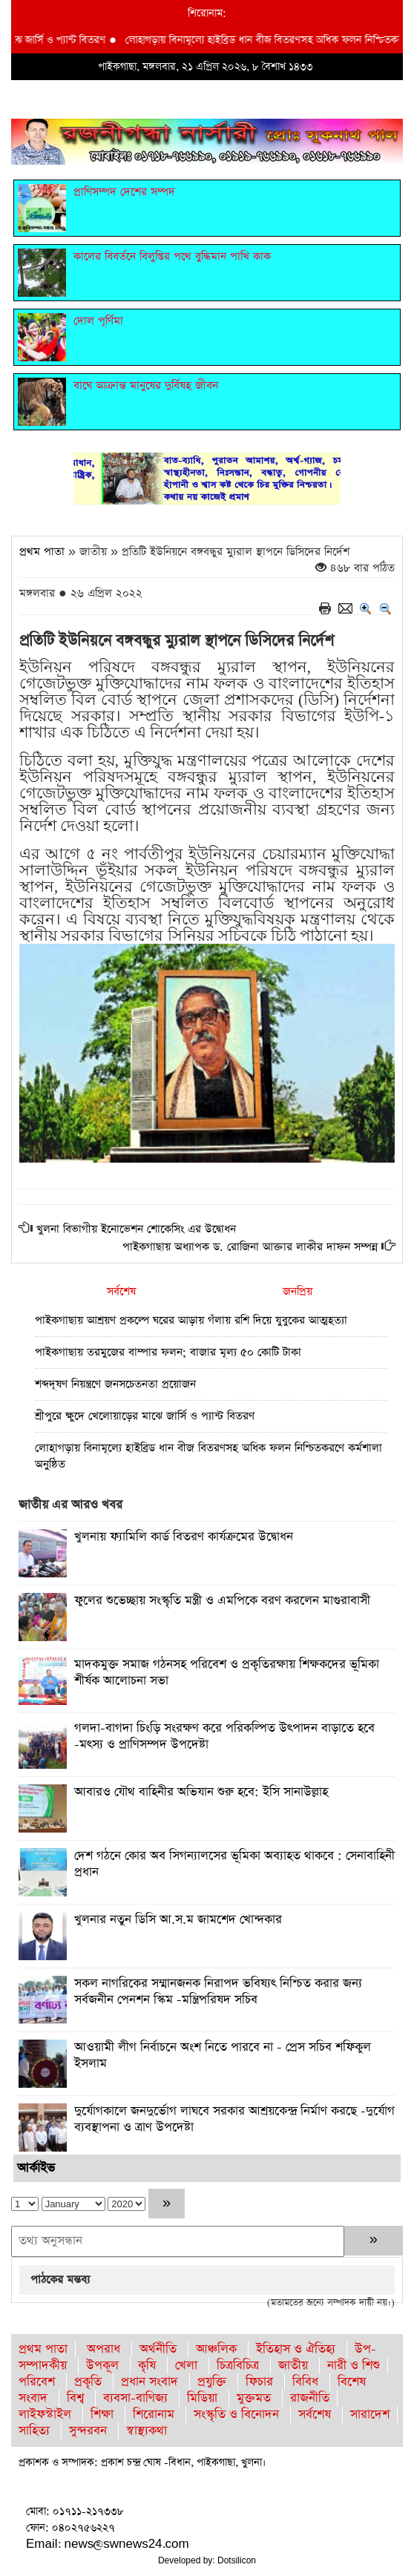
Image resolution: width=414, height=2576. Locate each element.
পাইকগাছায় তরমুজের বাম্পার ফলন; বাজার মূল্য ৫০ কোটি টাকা (168, 1352)
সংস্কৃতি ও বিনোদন (236, 2414)
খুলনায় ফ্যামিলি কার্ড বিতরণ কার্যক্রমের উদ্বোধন (183, 1536)
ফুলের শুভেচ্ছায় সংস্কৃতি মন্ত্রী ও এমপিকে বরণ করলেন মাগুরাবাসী (222, 1600)
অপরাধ (103, 2349)
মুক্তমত (254, 2398)
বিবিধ (305, 2382)
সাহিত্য (34, 2430)
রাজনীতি (309, 2398)
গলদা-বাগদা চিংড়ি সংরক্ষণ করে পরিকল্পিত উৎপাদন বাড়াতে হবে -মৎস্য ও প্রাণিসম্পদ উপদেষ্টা (224, 1736)
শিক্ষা (102, 2414)
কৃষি (147, 2365)
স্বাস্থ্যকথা (146, 2430)
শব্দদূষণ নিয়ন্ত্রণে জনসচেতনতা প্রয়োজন (115, 1384)
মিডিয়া (202, 2398)
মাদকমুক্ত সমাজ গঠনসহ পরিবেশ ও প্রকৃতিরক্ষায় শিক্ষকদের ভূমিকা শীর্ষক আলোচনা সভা (226, 1672)
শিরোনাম (153, 2414)
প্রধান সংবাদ (149, 2382)
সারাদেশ (370, 2414)
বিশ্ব (75, 2398)
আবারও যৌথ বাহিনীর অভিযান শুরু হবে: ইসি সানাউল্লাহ (201, 1792)
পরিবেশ (37, 2382)
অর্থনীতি (158, 2349)
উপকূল (102, 2365)
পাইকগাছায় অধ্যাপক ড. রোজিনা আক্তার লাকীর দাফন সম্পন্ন (250, 1247)
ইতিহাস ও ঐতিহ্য (295, 2349)
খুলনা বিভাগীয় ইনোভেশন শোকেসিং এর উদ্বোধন (136, 1229)
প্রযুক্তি (211, 2382)
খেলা (186, 2365)
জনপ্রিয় (297, 1291)
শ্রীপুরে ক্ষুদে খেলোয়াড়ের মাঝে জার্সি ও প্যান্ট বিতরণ (144, 1416)
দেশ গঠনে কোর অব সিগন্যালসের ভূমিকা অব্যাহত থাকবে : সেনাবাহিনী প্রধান (234, 1864)
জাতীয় (293, 2365)
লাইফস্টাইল (45, 2414)
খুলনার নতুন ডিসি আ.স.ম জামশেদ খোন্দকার (178, 1919)
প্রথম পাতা (42, 551)
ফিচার (259, 2382)
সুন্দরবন (88, 2430)
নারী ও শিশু (353, 2365)
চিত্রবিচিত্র (238, 2365)
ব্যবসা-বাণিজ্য (135, 2398)
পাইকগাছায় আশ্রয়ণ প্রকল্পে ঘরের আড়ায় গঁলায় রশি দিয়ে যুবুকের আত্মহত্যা (191, 1320)
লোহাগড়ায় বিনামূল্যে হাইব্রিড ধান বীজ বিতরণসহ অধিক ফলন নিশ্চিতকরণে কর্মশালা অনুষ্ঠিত (208, 1456)
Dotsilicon (236, 2560)
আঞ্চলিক (216, 2349)
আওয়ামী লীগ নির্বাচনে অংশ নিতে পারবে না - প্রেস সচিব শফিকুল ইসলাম (222, 2055)
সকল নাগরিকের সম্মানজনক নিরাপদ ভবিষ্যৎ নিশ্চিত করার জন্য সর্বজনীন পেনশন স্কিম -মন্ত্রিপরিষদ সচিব (218, 1991)
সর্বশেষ (121, 1291)
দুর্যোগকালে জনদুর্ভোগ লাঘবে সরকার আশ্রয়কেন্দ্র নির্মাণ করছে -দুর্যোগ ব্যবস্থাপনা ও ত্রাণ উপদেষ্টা (234, 2119)
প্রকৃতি (88, 2382)
